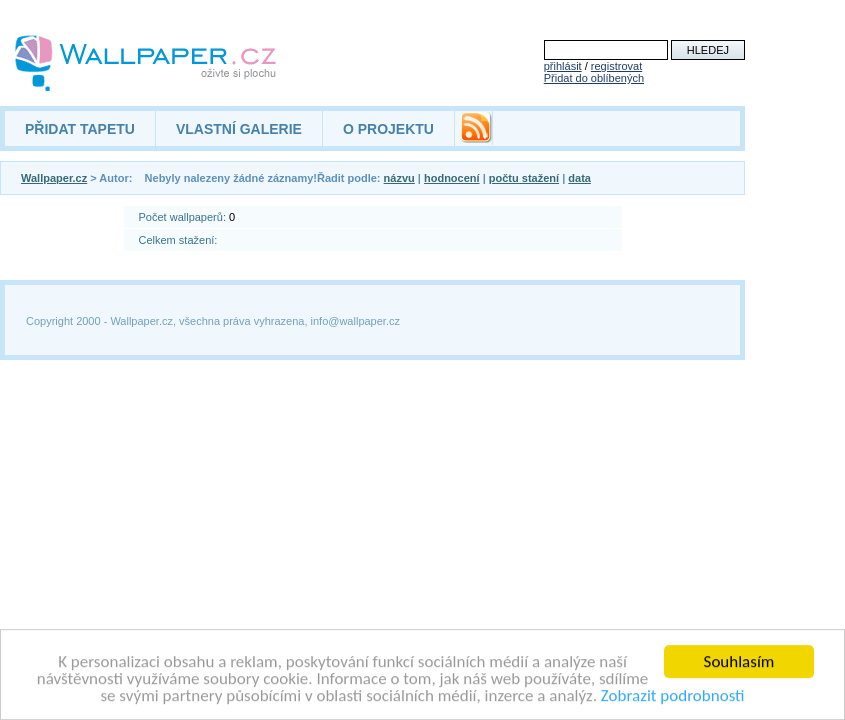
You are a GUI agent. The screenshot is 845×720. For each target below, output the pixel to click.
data (579, 178)
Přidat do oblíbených (594, 78)
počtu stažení (524, 178)
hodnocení (452, 178)
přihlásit (563, 66)
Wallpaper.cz (54, 178)
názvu (399, 178)
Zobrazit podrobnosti (673, 696)
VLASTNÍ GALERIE (239, 129)
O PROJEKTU (388, 129)
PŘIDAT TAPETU (80, 129)
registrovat (616, 66)
